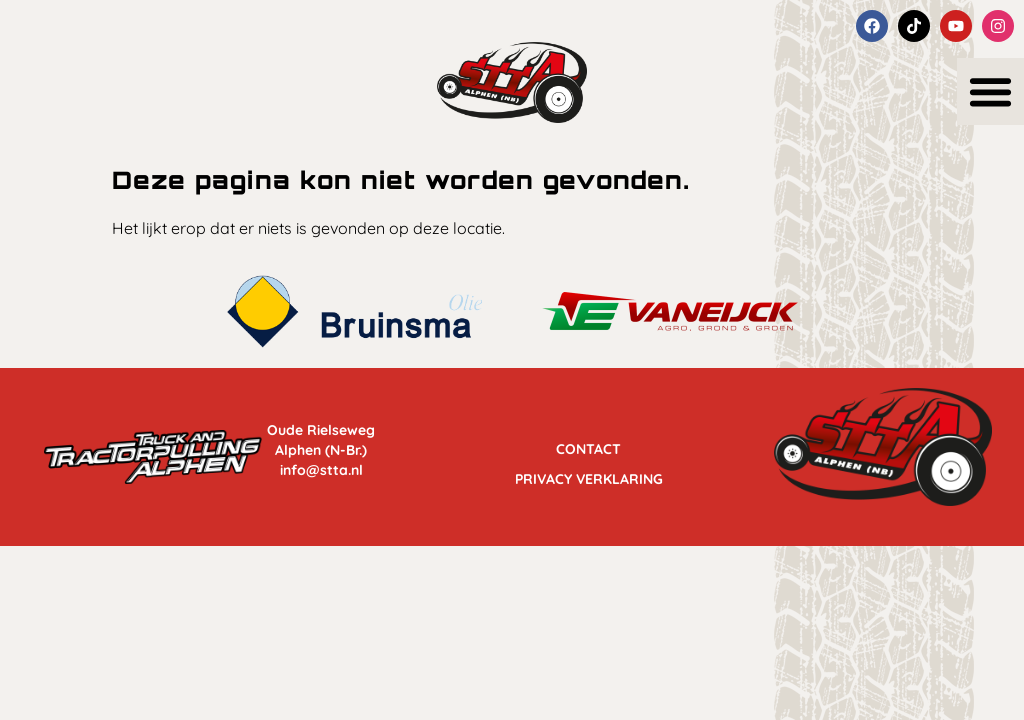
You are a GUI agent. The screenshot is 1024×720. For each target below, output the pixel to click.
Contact (588, 444)
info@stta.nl (321, 470)
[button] (991, 92)
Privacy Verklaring (589, 474)
